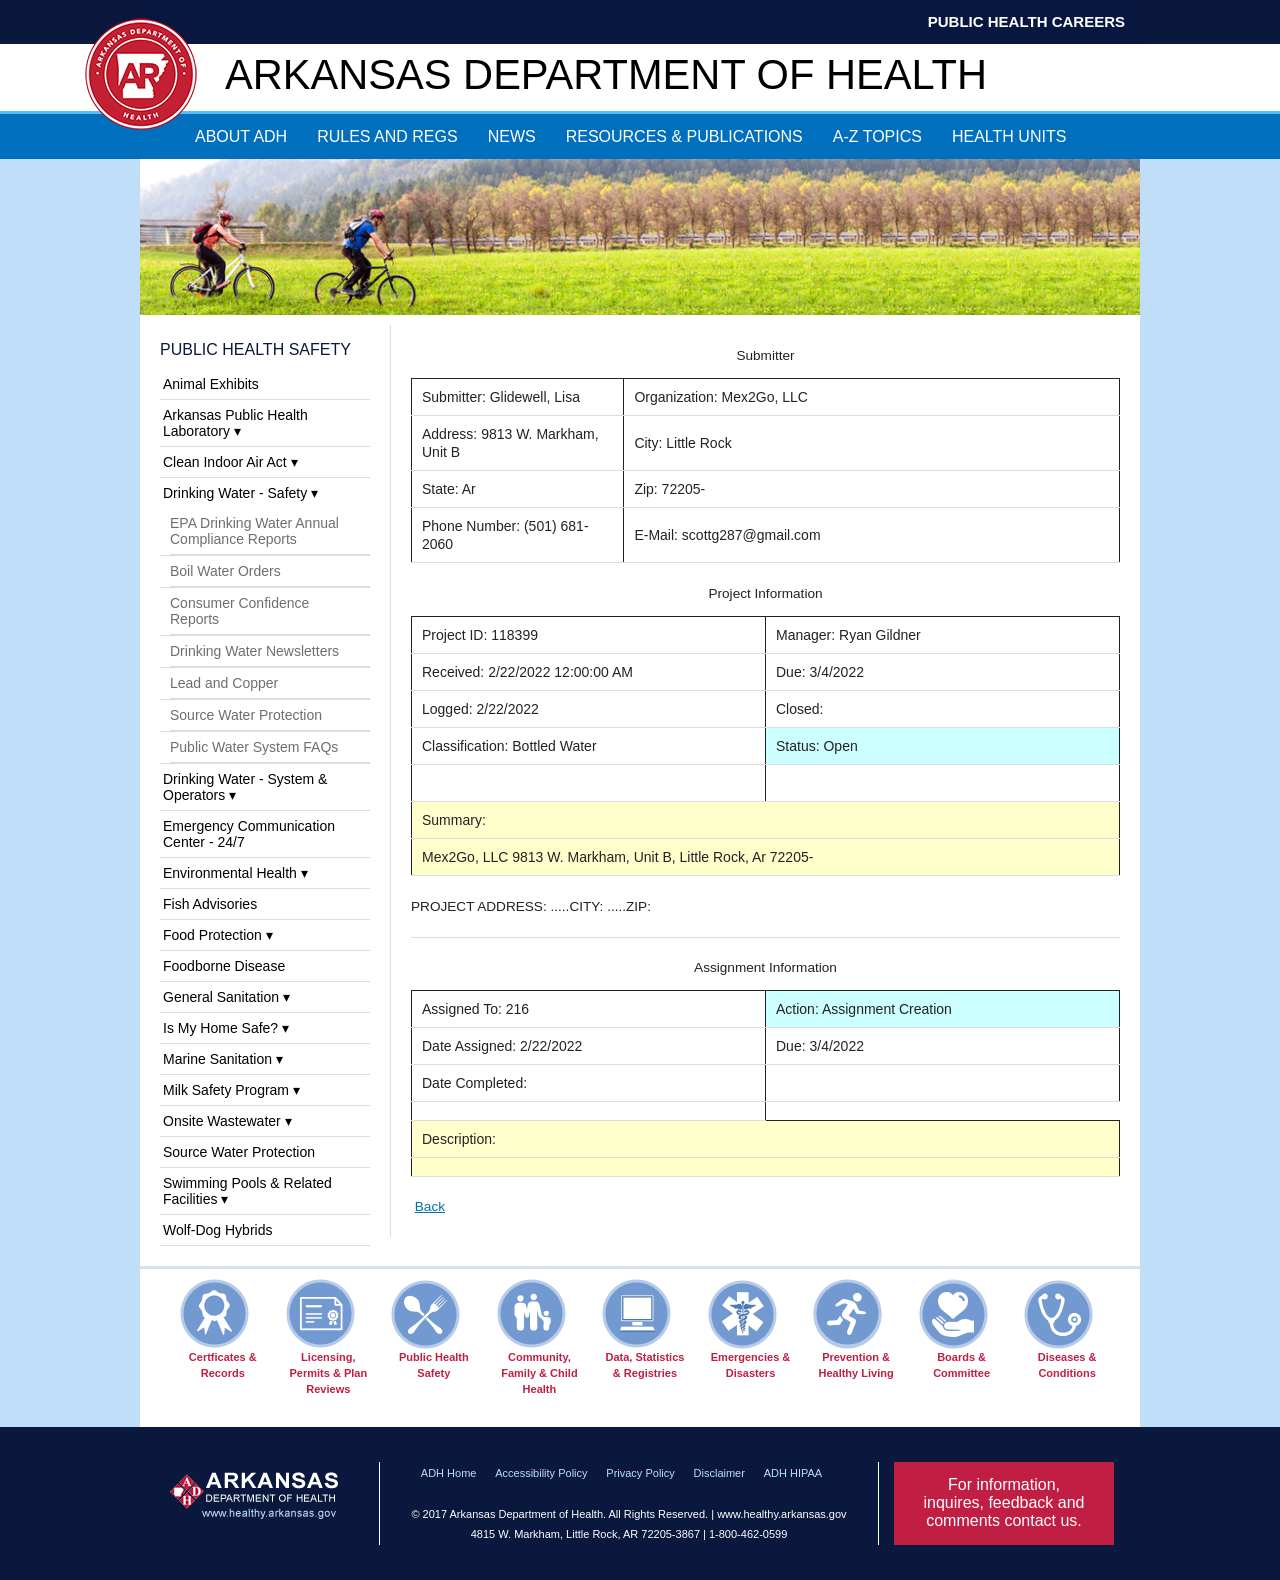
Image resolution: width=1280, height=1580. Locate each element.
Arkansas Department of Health (606, 74)
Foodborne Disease (224, 966)
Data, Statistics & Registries (643, 1329)
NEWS (512, 136)
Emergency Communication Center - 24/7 (249, 834)
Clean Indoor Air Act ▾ (230, 462)
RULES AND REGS (387, 136)
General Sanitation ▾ (226, 997)
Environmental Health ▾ (235, 873)
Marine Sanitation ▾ (223, 1059)
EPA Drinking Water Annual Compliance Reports (254, 531)
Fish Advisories (210, 904)
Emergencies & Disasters (749, 1329)
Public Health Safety (255, 349)
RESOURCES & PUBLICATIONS (684, 136)
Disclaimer (719, 1473)
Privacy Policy (640, 1473)
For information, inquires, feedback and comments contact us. (1004, 1502)
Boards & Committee (954, 1329)
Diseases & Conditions (1060, 1329)
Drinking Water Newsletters (254, 651)
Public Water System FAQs (254, 747)
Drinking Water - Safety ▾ (240, 493)
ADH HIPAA (793, 1473)
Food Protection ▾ (218, 935)
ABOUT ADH (241, 136)
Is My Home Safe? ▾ (226, 1028)
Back (430, 1206)
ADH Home (449, 1473)
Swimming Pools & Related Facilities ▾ (247, 1191)
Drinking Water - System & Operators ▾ (245, 787)
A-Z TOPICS (877, 136)
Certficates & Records (218, 1329)
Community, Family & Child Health (537, 1337)
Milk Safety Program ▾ (231, 1090)
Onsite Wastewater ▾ (227, 1121)
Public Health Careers (1026, 21)
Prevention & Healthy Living (853, 1329)
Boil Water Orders (225, 571)
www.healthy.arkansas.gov (781, 1514)
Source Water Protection (246, 715)
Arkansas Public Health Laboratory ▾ (235, 423)
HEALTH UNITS (1009, 136)
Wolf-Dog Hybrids (217, 1230)
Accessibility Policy (541, 1473)
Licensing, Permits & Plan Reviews (327, 1337)
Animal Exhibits (211, 384)
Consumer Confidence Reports (239, 611)
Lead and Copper (224, 683)
